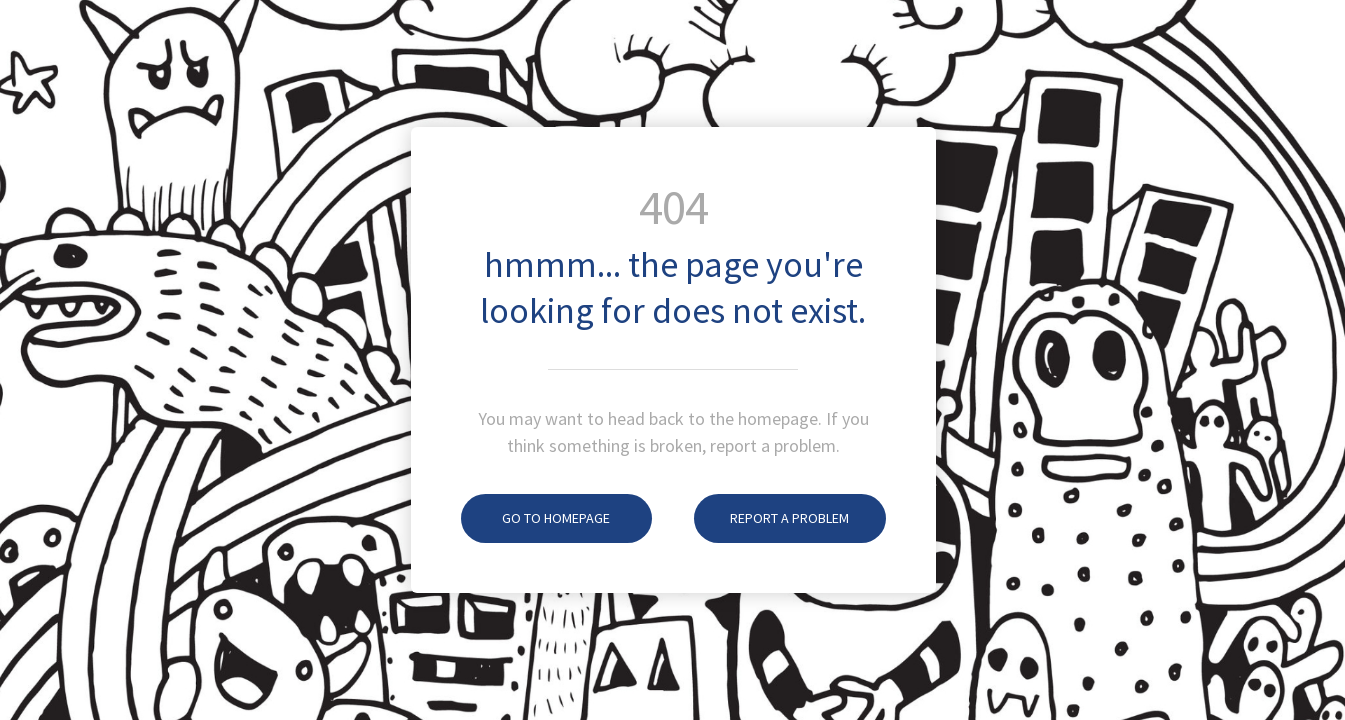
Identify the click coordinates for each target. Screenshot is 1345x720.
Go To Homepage (536, 518)
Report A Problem (771, 518)
